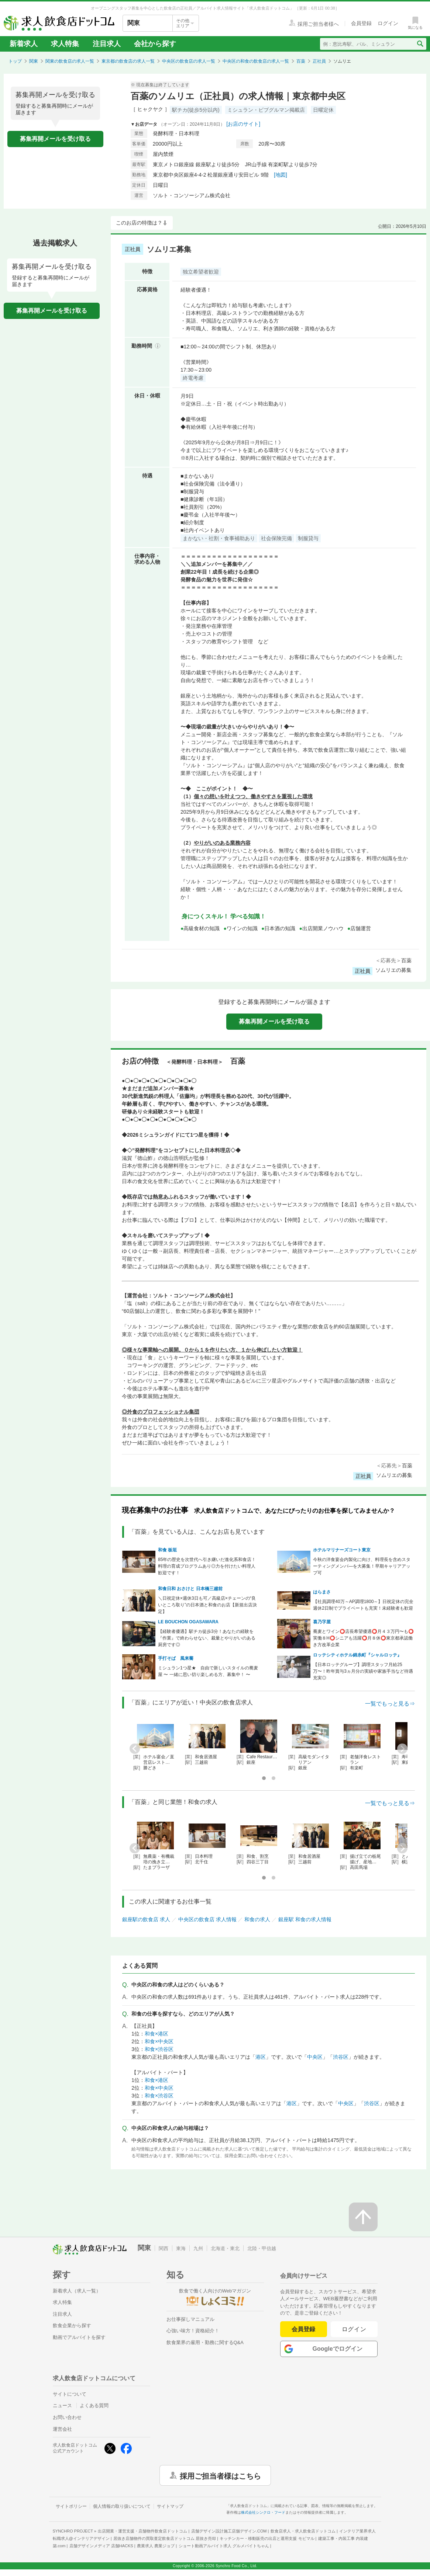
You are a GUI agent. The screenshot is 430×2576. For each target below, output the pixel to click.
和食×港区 (156, 2034)
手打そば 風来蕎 (175, 1658)
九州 (198, 2248)
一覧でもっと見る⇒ (390, 1703)
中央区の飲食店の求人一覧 (188, 61)
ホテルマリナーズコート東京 (342, 1550)
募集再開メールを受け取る (55, 139)
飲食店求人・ (303, 2531)
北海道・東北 (225, 2248)
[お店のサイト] (243, 124)
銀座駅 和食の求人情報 (304, 1919)
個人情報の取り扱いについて (122, 2506)
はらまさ (322, 1592)
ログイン (354, 2329)
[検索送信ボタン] (420, 44)
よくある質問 (94, 2405)
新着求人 (24, 44)
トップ (15, 61)
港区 (260, 2057)
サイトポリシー (71, 2506)
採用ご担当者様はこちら (220, 2475)
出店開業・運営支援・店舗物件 (142, 2531)
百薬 (300, 61)
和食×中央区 (159, 2041)
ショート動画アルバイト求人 (224, 2546)
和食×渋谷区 (159, 2049)
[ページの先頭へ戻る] (363, 2217)
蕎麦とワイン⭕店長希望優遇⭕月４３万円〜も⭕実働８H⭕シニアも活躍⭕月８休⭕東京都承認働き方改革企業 (363, 1638)
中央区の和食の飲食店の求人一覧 (256, 61)
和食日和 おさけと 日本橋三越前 (190, 1588)
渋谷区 (340, 2057)
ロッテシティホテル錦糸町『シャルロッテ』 (357, 1655)
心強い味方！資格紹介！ (192, 2330)
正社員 (319, 61)
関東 (33, 61)
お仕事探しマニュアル (190, 2319)
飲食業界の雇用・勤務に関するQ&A (205, 2342)
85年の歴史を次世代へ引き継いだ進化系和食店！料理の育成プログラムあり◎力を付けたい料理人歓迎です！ (207, 1566)
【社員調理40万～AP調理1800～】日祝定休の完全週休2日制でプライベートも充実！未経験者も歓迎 (364, 1605)
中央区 (315, 2057)
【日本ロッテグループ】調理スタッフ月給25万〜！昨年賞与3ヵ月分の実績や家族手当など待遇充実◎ (363, 1671)
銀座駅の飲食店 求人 (146, 1919)
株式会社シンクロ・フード (263, 2512)
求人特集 (65, 44)
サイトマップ (170, 2506)
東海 (181, 2248)
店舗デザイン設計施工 (229, 2531)
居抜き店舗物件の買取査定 (164, 2538)
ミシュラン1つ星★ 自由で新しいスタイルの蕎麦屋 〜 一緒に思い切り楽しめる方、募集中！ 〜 (208, 1671)
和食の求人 (257, 1919)
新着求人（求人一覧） (77, 2291)
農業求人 (156, 2546)
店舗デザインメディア (101, 2546)
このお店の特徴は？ (139, 223)
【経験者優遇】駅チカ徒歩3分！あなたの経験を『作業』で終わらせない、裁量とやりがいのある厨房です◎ (206, 1638)
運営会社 (62, 2429)
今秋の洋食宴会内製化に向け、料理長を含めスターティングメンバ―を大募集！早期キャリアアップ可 (361, 1566)
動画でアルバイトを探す (79, 2337)
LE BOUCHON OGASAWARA (188, 1621)
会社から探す (155, 44)
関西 (163, 2248)
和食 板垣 (167, 1550)
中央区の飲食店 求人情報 (207, 1919)
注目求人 (107, 44)
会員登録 (303, 2329)
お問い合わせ (67, 2417)
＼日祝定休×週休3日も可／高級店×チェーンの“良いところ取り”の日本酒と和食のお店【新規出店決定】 (207, 1605)
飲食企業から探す (72, 2325)
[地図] (280, 175)
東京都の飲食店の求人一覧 (128, 61)
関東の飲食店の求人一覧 (69, 61)
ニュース (62, 2405)
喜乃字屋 (322, 1621)
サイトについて (69, 2394)
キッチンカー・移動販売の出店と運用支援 (267, 2538)
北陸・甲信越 (261, 2248)
